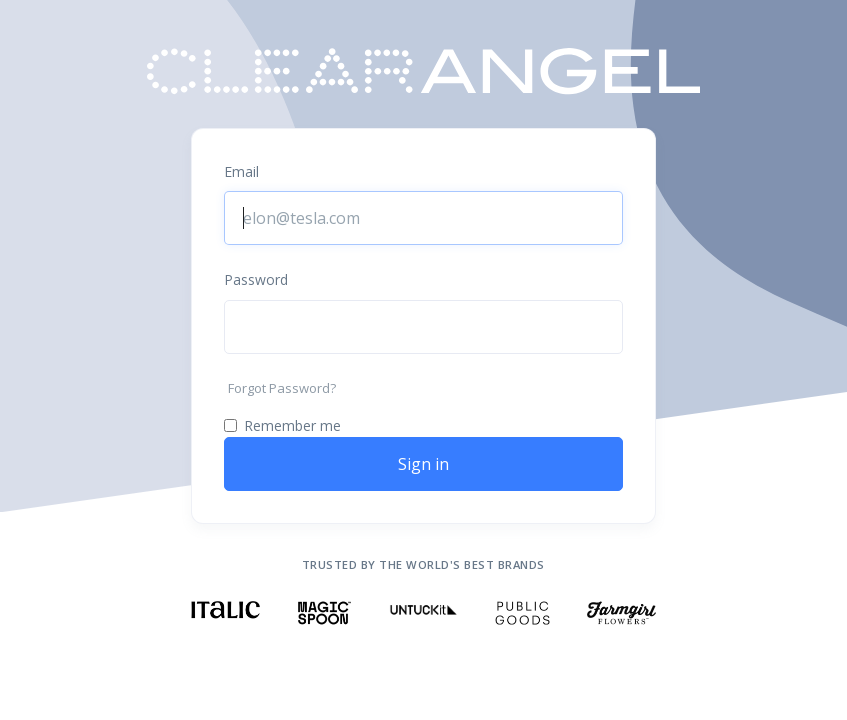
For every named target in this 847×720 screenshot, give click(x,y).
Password (256, 279)
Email (241, 171)
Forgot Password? (282, 388)
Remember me (292, 425)
